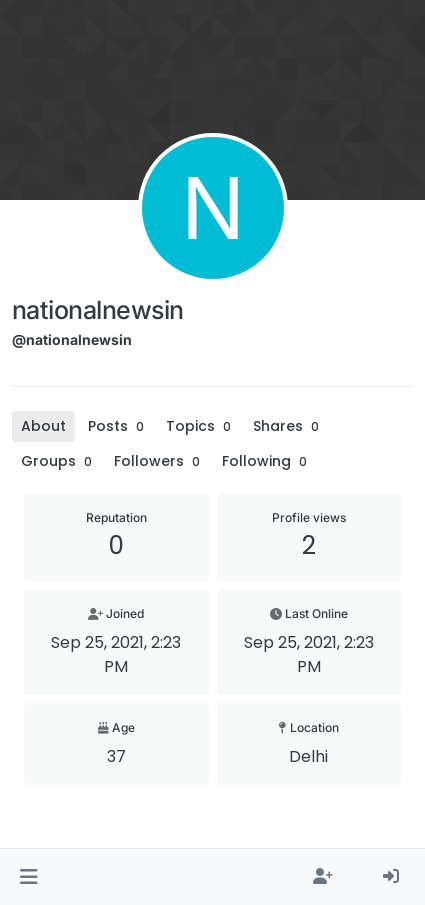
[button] (28, 877)
